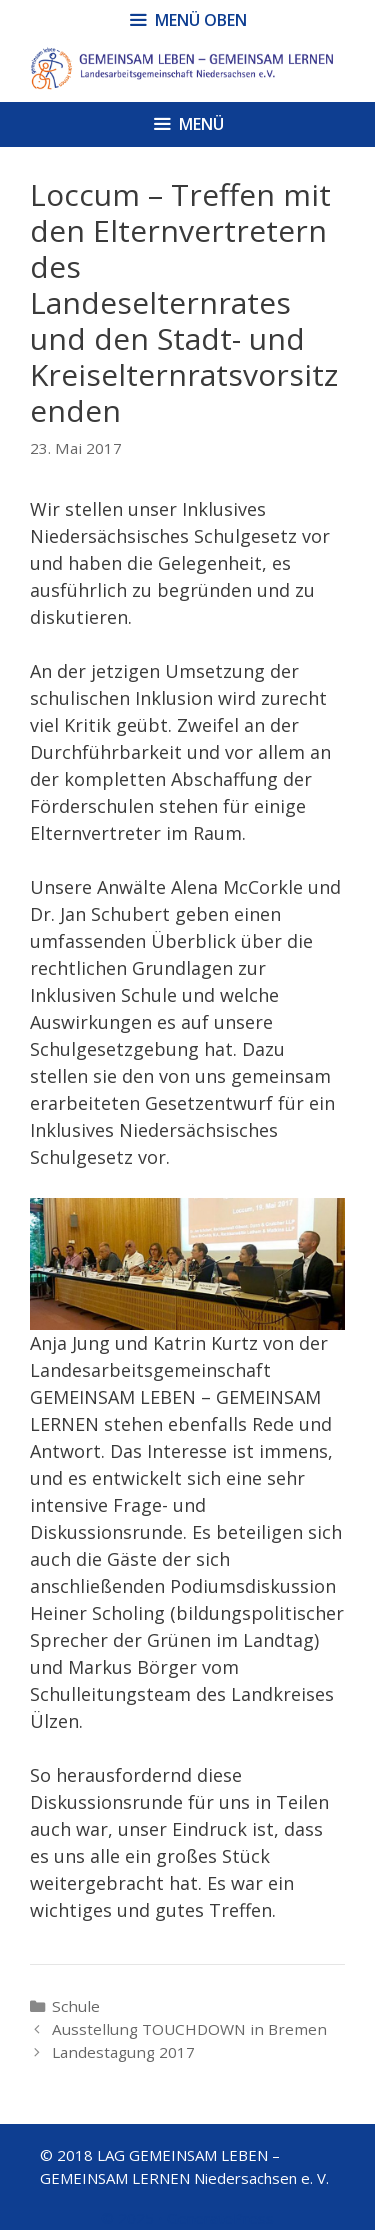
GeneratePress (220, 2218)
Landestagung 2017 (123, 2052)
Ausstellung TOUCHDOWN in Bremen (189, 2029)
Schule (76, 2006)
